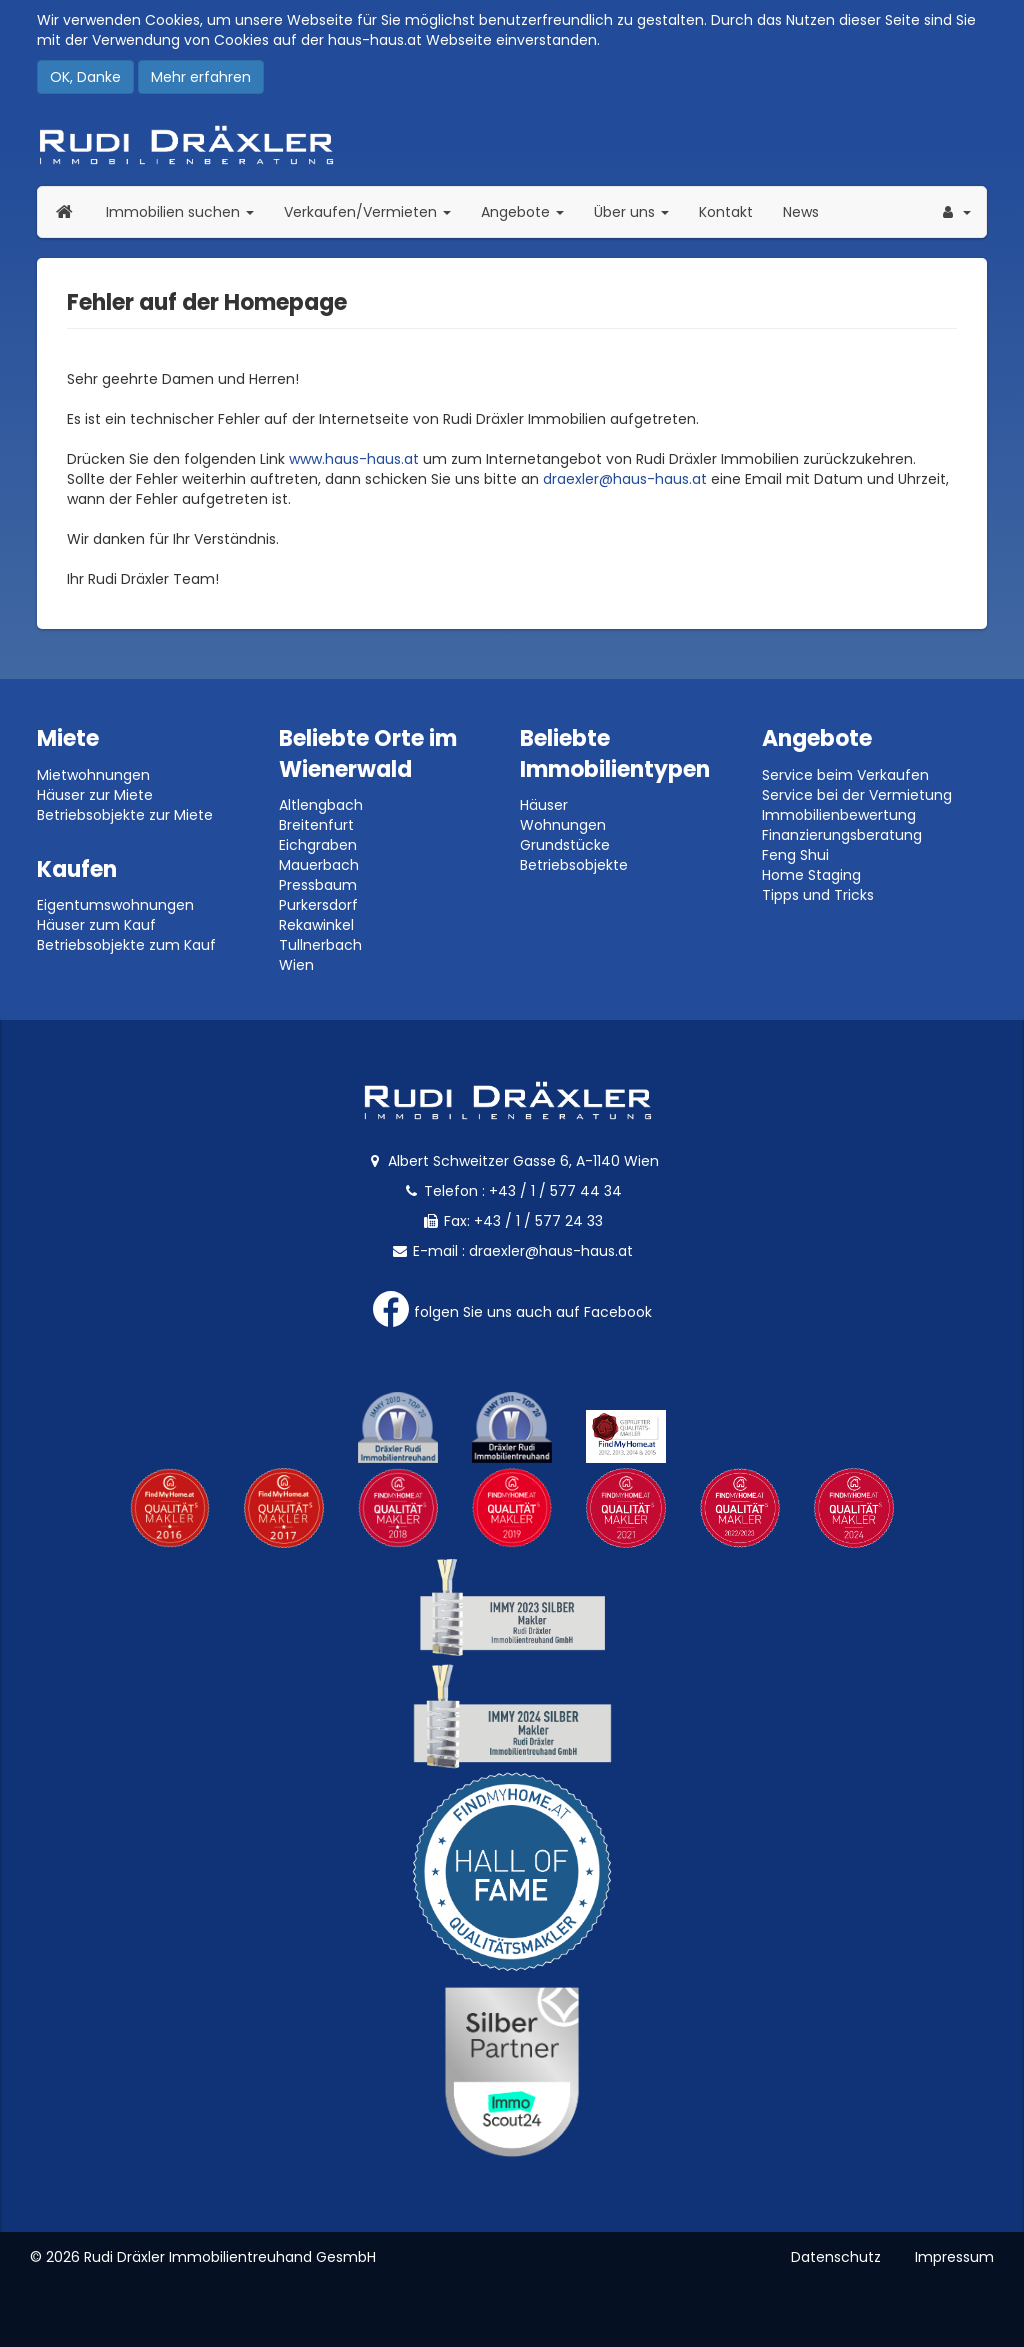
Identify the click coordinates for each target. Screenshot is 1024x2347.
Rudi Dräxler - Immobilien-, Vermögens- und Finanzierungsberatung (512, 145)
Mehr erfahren (201, 77)
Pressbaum (318, 885)
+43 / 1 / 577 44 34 (555, 1191)
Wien (296, 965)
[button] (955, 212)
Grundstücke (565, 845)
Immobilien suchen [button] (187, 211)
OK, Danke (85, 77)
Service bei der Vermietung (857, 795)
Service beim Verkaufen (845, 775)
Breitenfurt (316, 825)
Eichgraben (318, 845)
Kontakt (726, 212)
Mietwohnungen (93, 775)
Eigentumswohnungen (115, 905)
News (801, 212)
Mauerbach (319, 865)
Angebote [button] (522, 212)
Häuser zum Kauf (96, 925)
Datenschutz (836, 2257)
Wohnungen (563, 825)
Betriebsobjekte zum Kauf (126, 945)
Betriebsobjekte (574, 865)
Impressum (954, 2257)
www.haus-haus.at (354, 459)
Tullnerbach (320, 945)
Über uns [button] (639, 211)
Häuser (544, 805)
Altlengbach (321, 805)
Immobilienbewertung (839, 815)
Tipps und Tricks (818, 895)
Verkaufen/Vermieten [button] (375, 211)
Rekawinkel (316, 925)
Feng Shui (795, 855)
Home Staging (811, 875)
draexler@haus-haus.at (625, 479)
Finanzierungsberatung (842, 835)
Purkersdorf (318, 905)
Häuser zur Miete (95, 795)
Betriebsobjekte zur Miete (125, 815)
